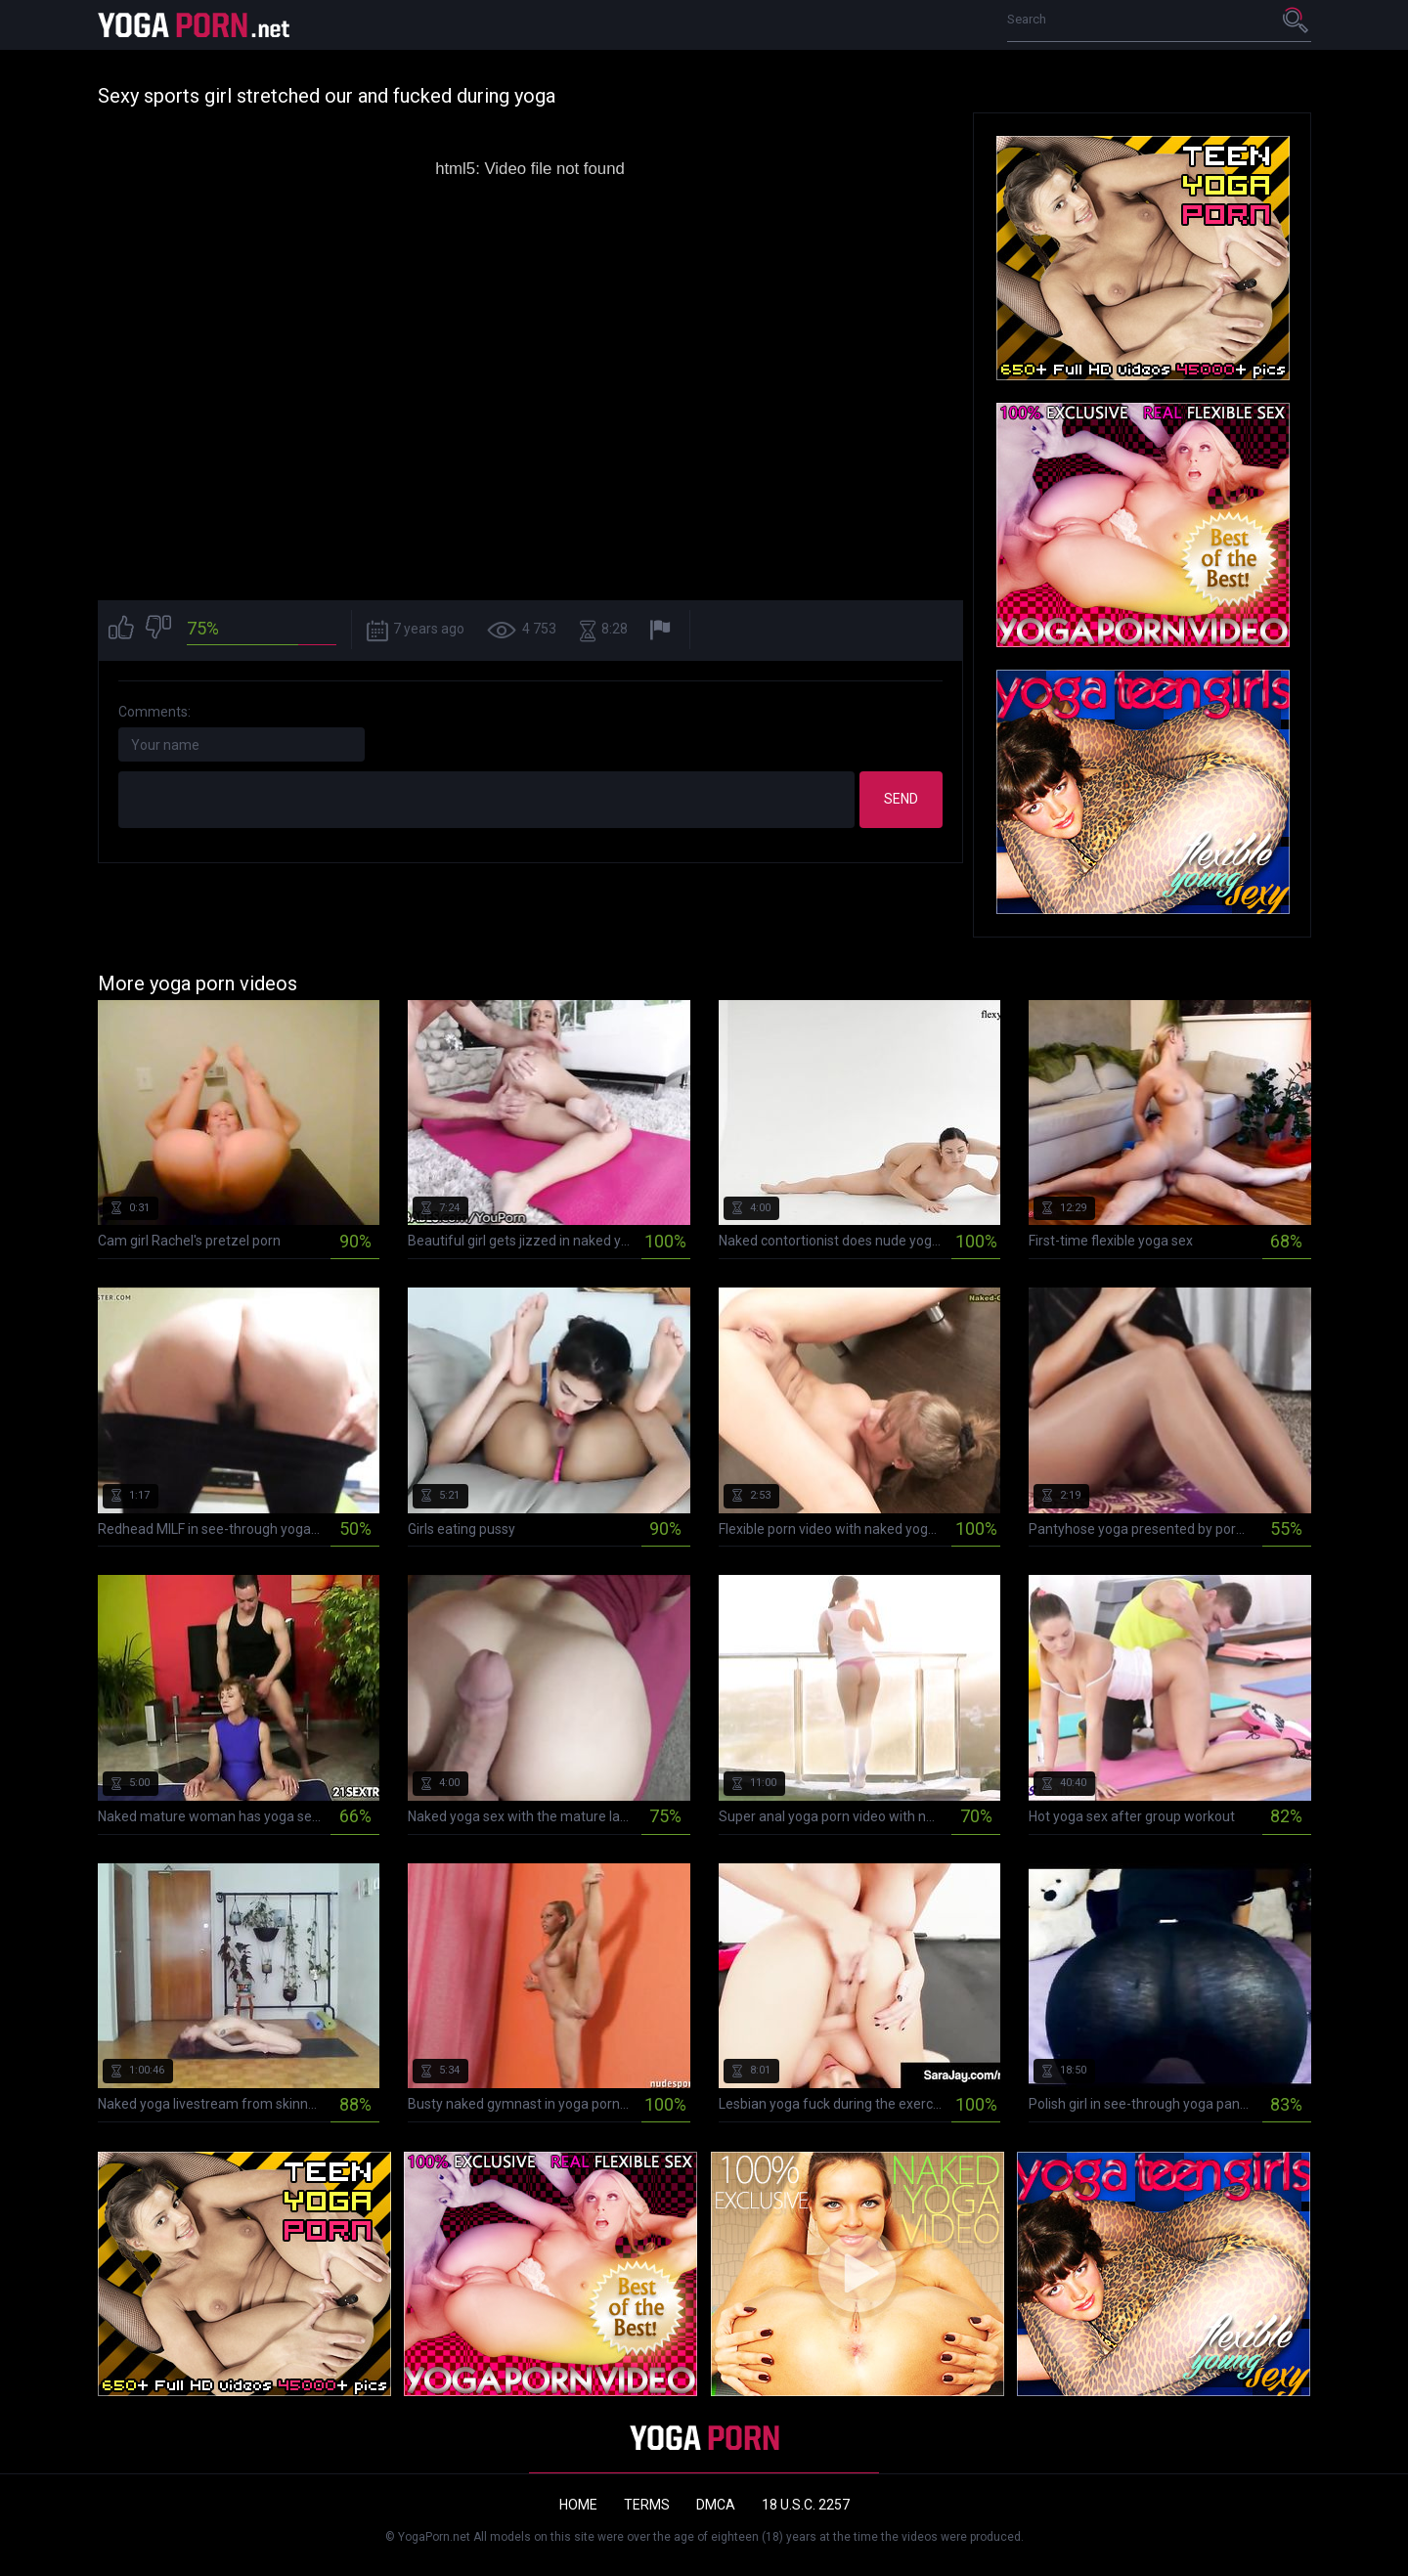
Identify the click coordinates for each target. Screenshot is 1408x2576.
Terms (647, 2504)
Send (901, 799)
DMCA (715, 2504)
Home (578, 2504)
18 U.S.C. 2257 (806, 2504)
